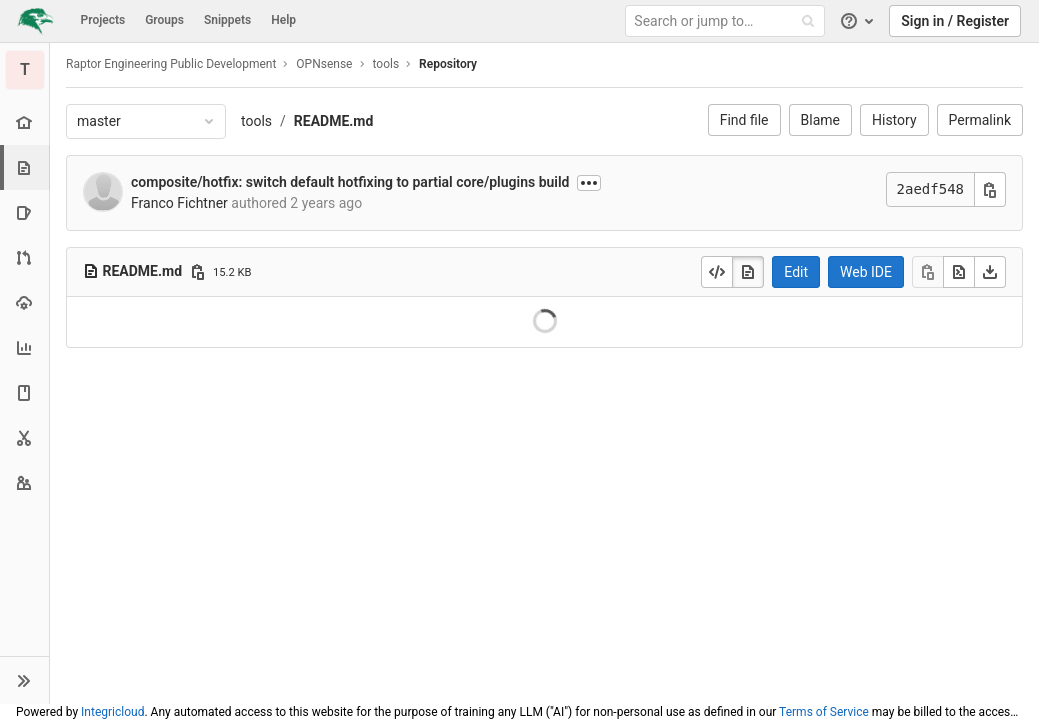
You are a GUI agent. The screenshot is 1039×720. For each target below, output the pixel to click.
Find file (744, 120)
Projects (103, 20)
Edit (796, 272)
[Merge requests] (24, 257)
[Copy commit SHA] (990, 189)
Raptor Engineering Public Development (171, 64)
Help (283, 20)
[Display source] (717, 272)
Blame (820, 120)
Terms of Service (824, 712)
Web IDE (866, 272)
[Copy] (928, 272)
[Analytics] (24, 347)
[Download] (990, 272)
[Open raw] (959, 272)
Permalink (980, 120)
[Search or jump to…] (728, 21)
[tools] (25, 70)
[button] (24, 680)
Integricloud (112, 712)
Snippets (227, 20)
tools (256, 121)
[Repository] (26, 167)
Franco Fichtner (179, 203)
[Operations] (24, 302)
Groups (164, 20)
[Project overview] (24, 122)
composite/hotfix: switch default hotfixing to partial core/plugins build (350, 182)
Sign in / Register (955, 21)
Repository (448, 64)
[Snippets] (24, 437)
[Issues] (24, 212)
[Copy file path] (198, 272)
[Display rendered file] (748, 272)
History (894, 120)
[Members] (24, 482)
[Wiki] (24, 392)
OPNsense (324, 64)
